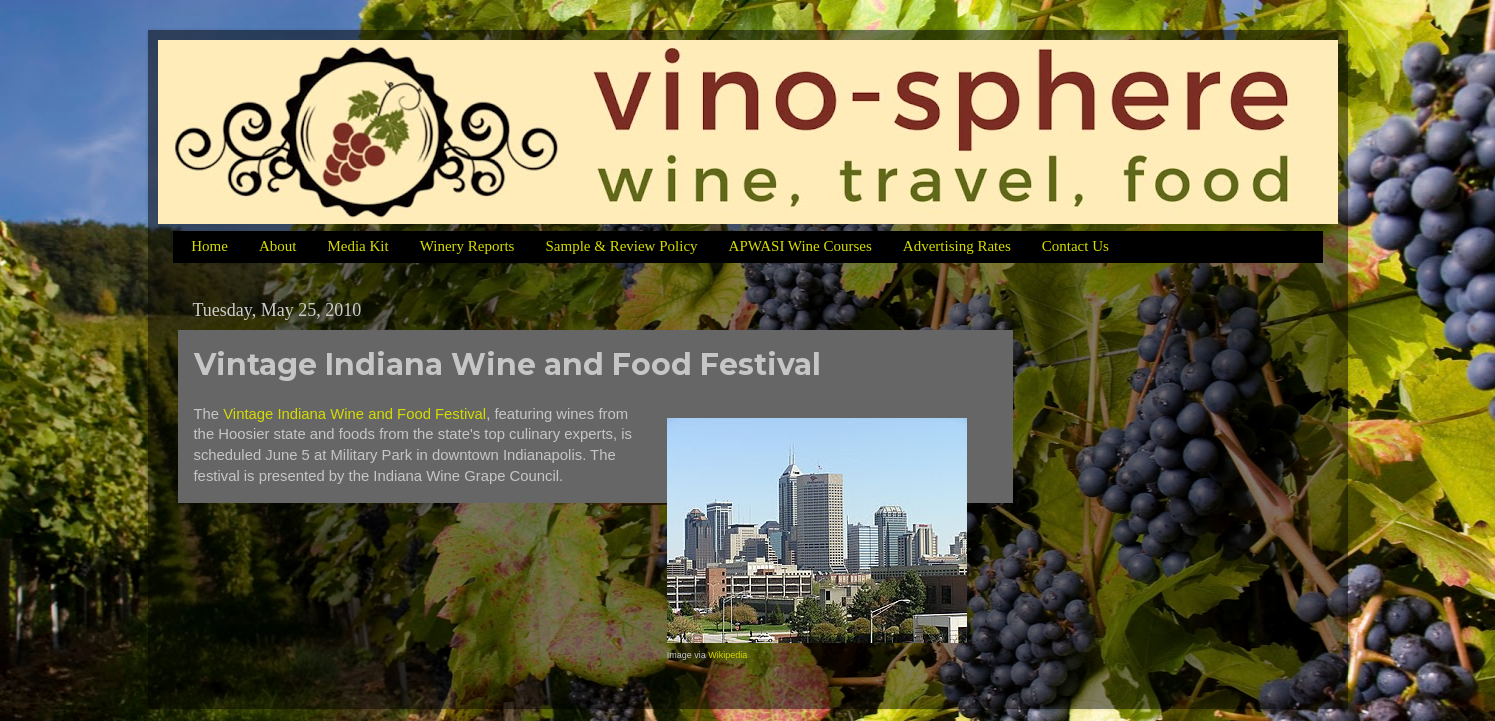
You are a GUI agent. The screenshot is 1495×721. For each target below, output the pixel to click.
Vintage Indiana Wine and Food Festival (354, 414)
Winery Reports (467, 246)
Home (209, 246)
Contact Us (1075, 246)
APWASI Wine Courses (800, 246)
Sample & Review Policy (621, 246)
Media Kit (357, 246)
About (278, 246)
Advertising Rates (957, 246)
